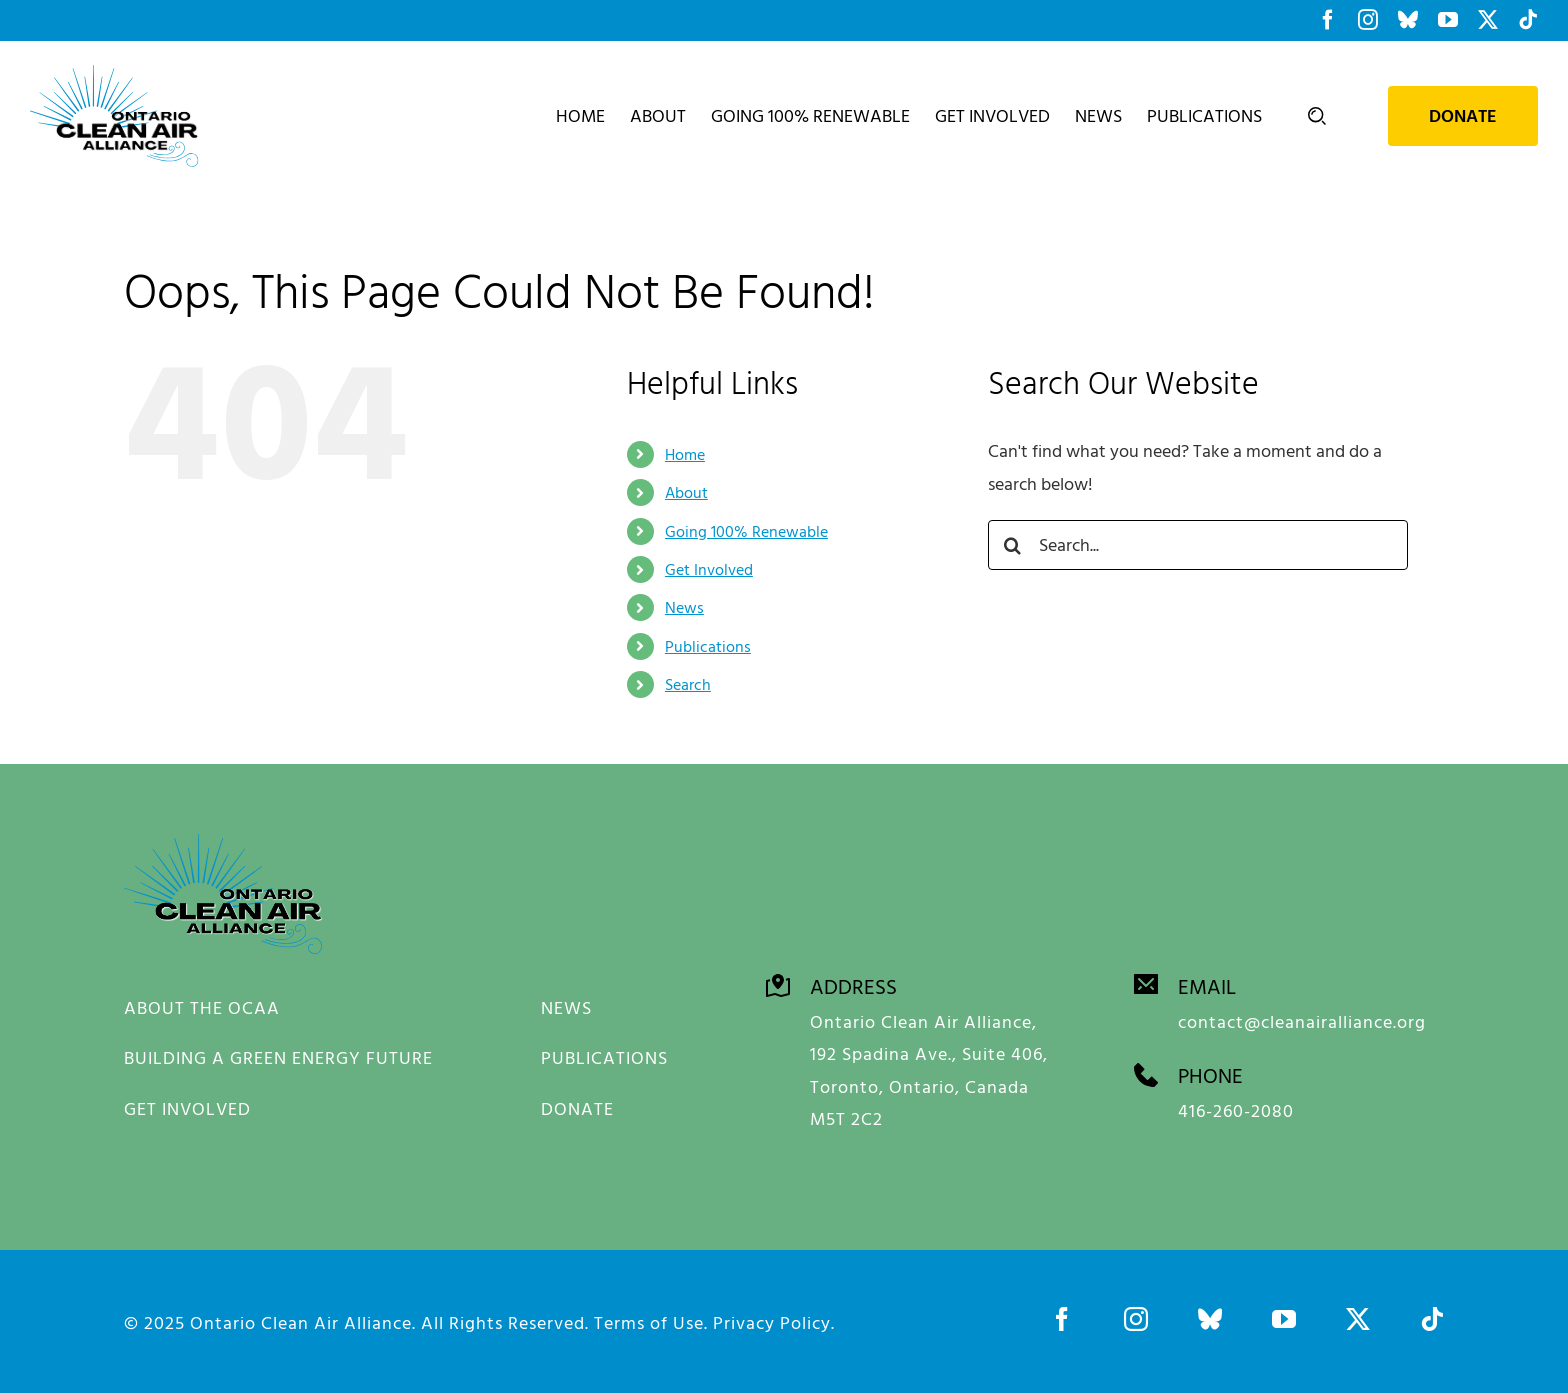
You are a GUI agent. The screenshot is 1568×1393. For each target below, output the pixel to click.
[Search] (1013, 545)
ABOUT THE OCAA (202, 1007)
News (684, 607)
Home (685, 454)
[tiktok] (1432, 1315)
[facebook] (1062, 1315)
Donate (1463, 116)
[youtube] (1284, 1315)
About (686, 492)
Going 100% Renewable (746, 531)
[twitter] (1358, 1315)
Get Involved (709, 569)
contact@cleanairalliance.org (1302, 1017)
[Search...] (1198, 545)
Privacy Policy (772, 1318)
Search (688, 684)
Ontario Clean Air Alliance (301, 1318)
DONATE (577, 1108)
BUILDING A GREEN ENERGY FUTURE (278, 1057)
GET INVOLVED (187, 1108)
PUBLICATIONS (604, 1057)
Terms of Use (649, 1318)
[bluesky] (1210, 1315)
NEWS (566, 1007)
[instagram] (1136, 1315)
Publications (708, 646)
